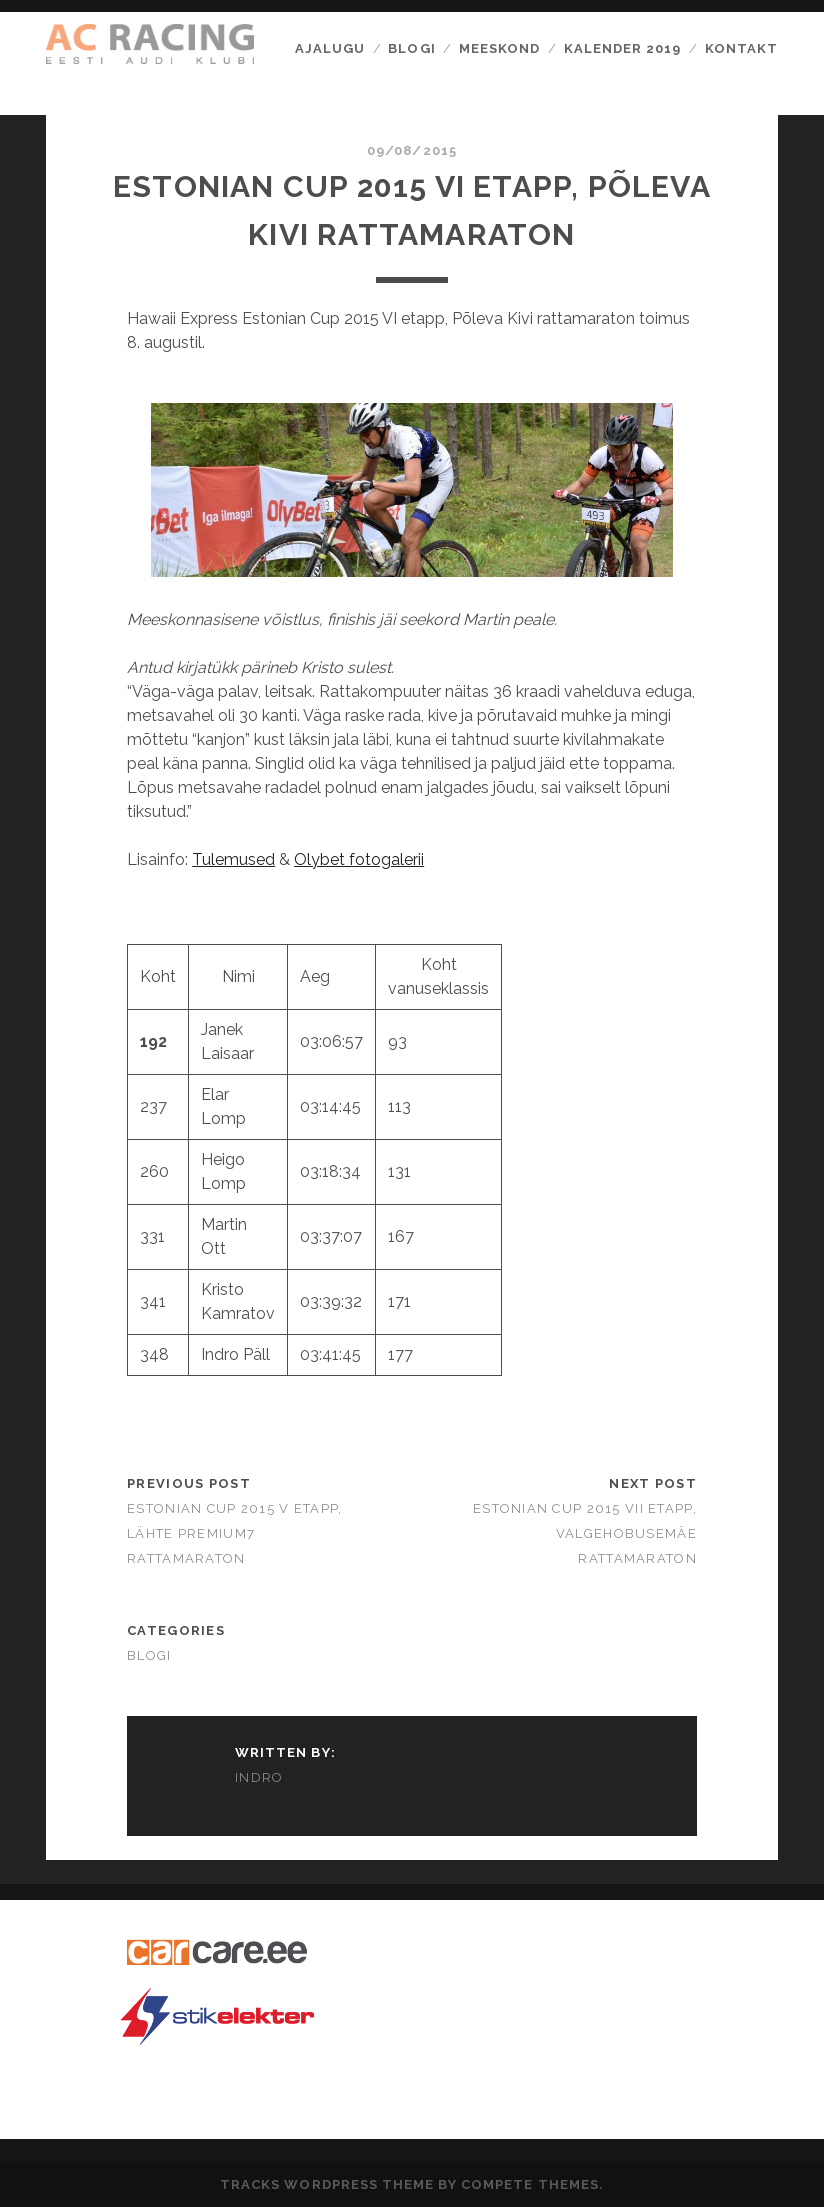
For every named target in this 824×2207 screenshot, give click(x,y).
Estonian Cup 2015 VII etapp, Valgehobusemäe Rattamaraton (585, 1533)
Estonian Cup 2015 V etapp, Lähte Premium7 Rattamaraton (234, 1533)
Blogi (411, 48)
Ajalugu (330, 48)
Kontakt (741, 48)
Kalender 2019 (623, 48)
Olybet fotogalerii (359, 859)
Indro (259, 1777)
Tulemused (233, 859)
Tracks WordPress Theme (327, 2184)
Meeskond (499, 48)
